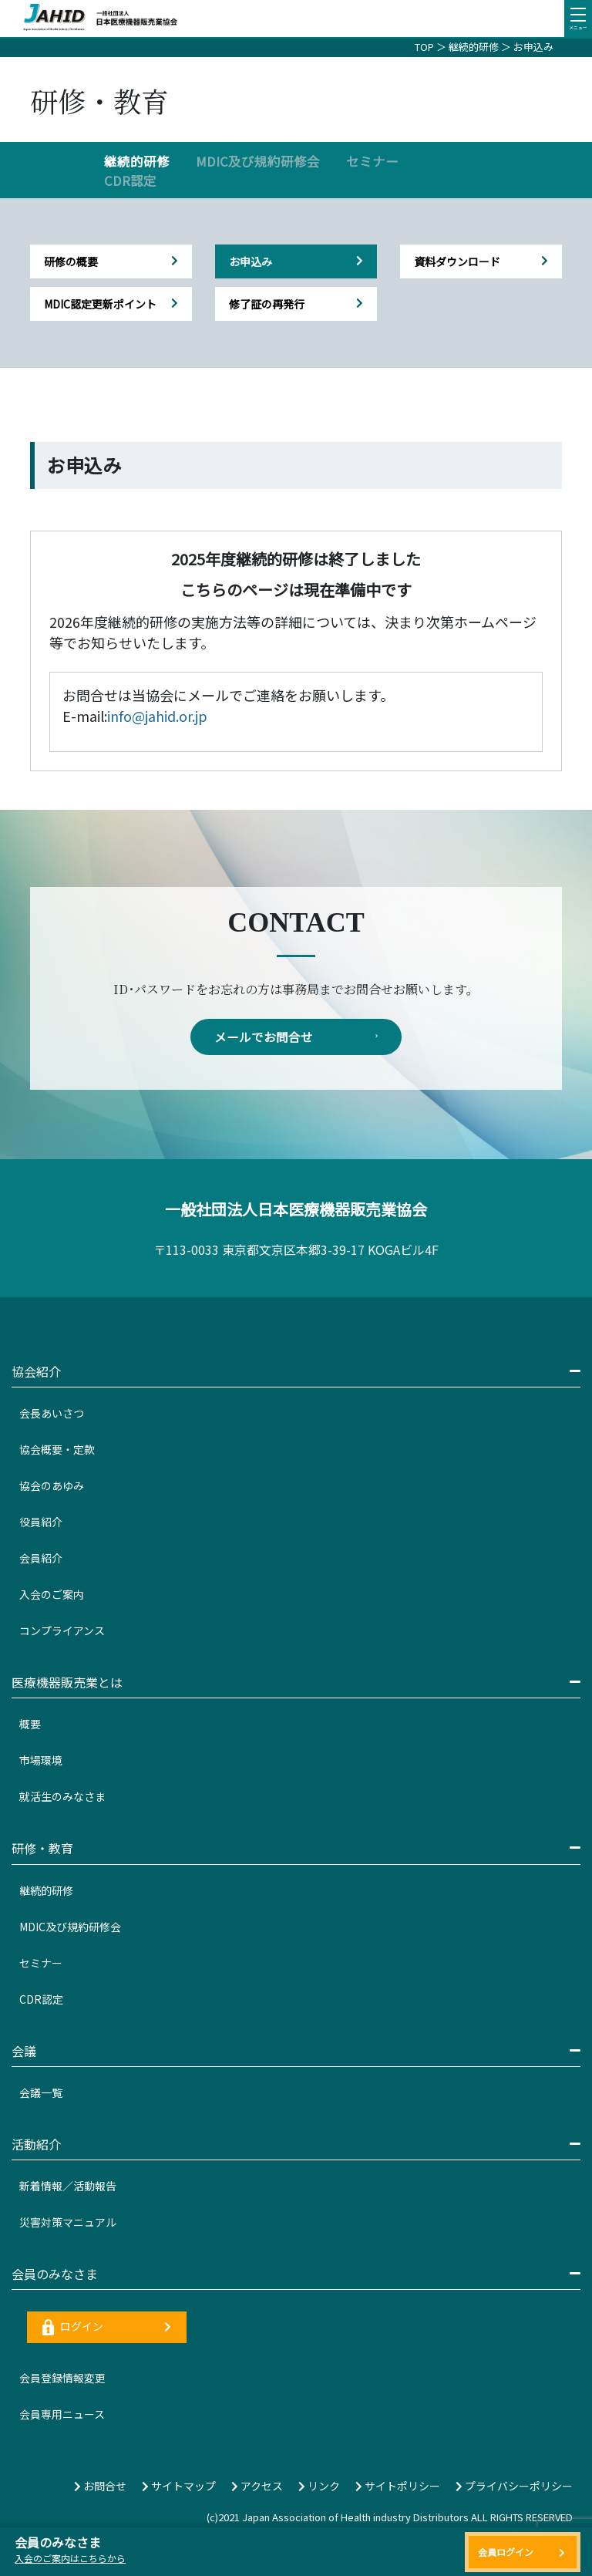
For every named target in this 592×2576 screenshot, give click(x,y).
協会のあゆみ (51, 1486)
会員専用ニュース (62, 2415)
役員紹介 (40, 1522)
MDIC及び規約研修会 (258, 161)
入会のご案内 (51, 1595)
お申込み (533, 46)
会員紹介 (40, 1558)
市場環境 (40, 1760)
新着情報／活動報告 (67, 2186)
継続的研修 (474, 46)
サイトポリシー (397, 2486)
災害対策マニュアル (67, 2222)
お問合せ (100, 2486)
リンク (319, 2486)
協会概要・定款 (57, 1450)
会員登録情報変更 (62, 2378)
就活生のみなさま (62, 1797)
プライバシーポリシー (514, 2486)
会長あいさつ (51, 1413)
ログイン (106, 2327)
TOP (424, 46)
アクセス (257, 2486)
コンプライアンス (62, 1631)
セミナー (372, 161)
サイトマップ (179, 2486)
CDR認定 (130, 180)
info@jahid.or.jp (157, 716)
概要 (30, 1724)
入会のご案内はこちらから (70, 2557)
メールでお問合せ (296, 1037)
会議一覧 (40, 2093)
